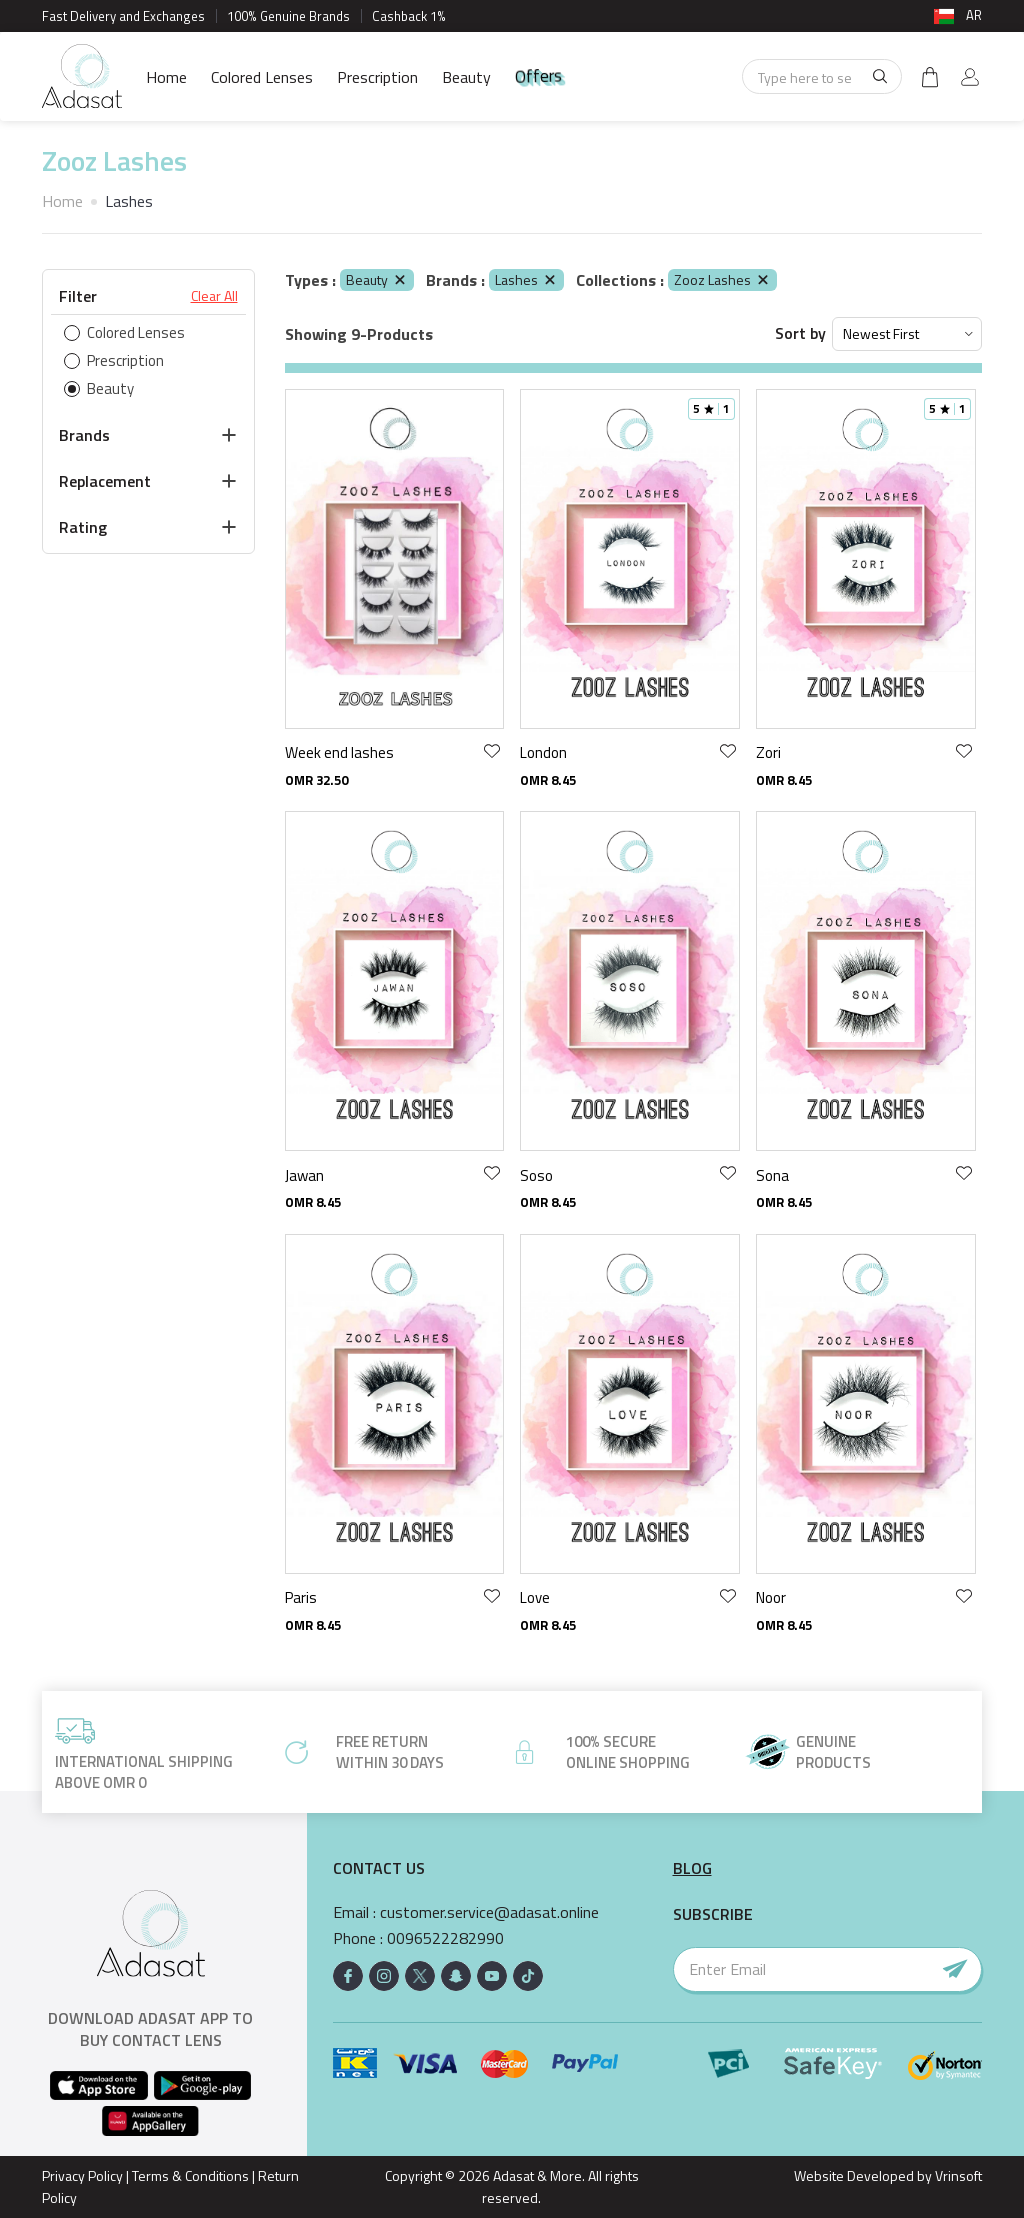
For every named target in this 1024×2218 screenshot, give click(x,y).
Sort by (800, 333)
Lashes (526, 279)
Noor (771, 1597)
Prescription (377, 77)
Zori (768, 752)
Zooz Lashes (722, 279)
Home (166, 77)
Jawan (304, 1175)
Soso (536, 1175)
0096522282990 (445, 1938)
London (543, 752)
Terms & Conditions (190, 2175)
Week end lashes (339, 752)
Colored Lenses (262, 77)
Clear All (214, 296)
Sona (772, 1175)
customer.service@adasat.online (489, 1912)
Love (535, 1597)
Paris (301, 1597)
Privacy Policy (82, 2175)
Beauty (466, 77)
